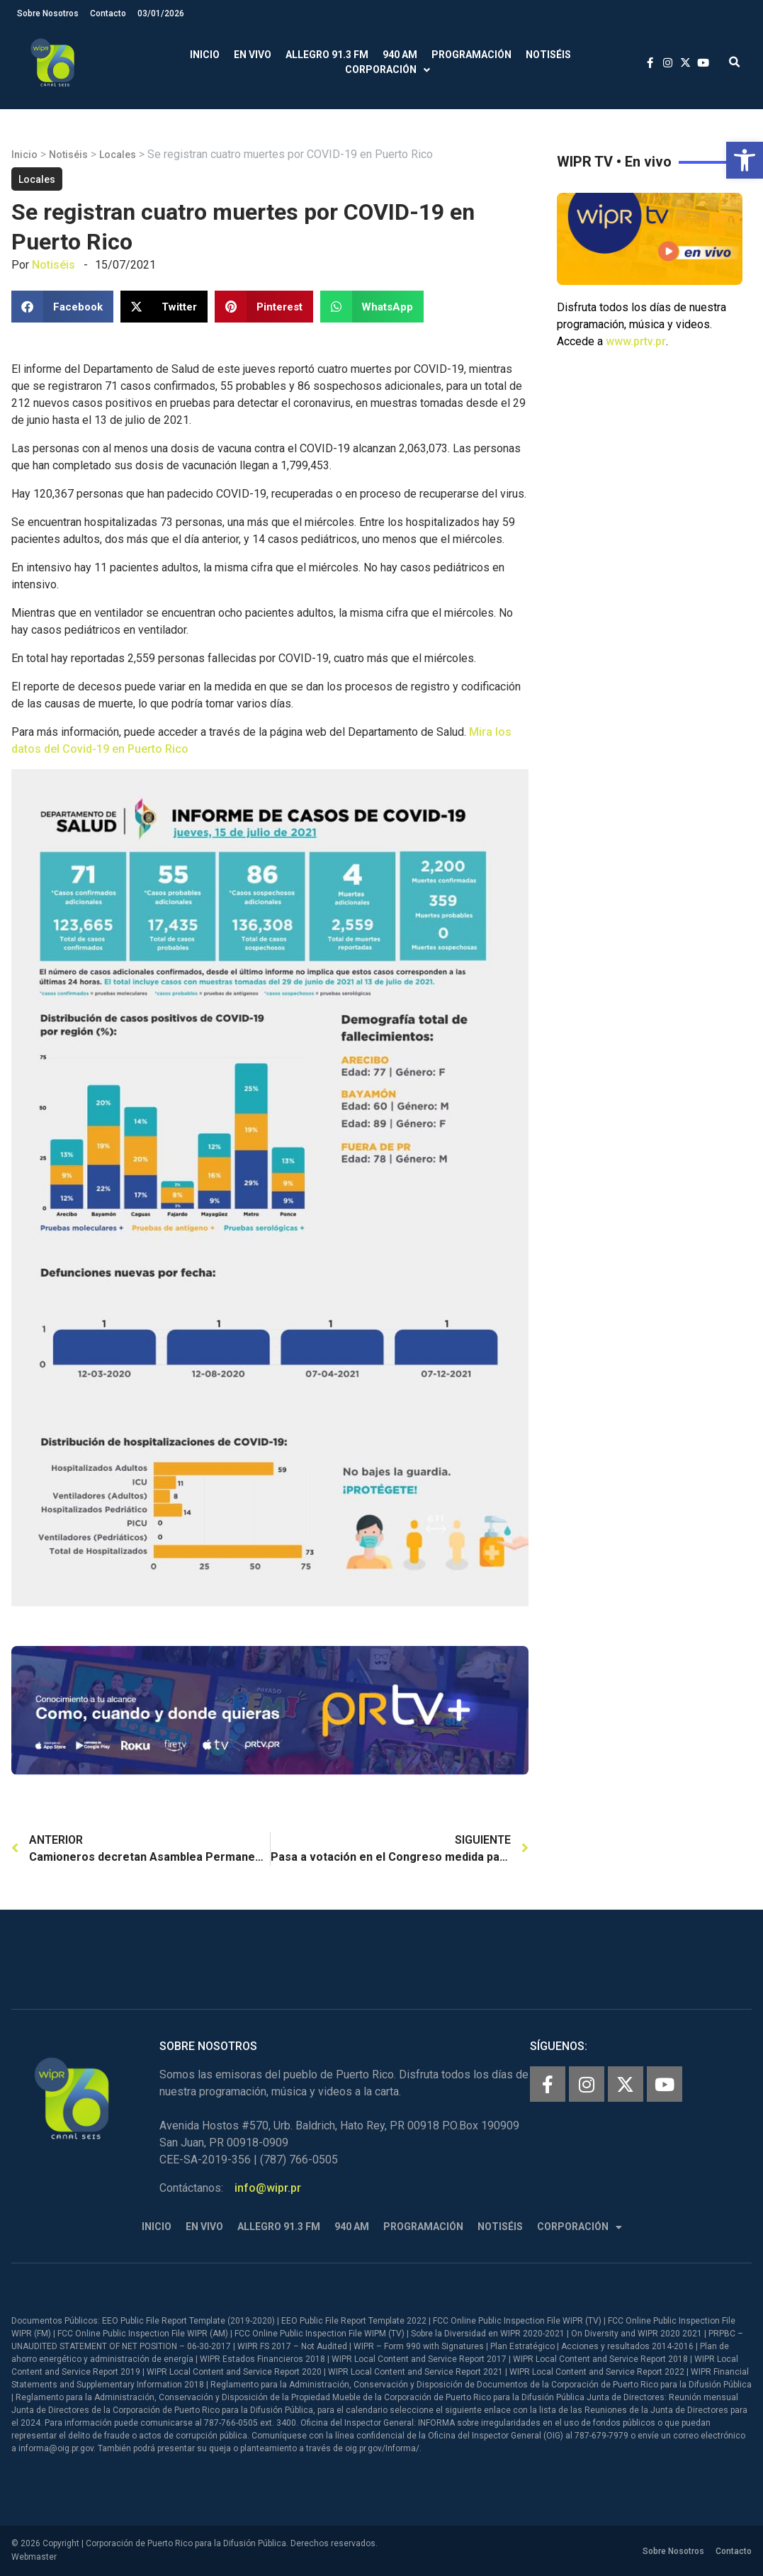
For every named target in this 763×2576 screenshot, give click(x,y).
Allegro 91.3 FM (327, 54)
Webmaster (34, 2557)
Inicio (205, 54)
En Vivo (252, 54)
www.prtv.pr (636, 341)
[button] (744, 160)
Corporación (387, 69)
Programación (471, 54)
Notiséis (548, 54)
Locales (117, 154)
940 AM (400, 54)
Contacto (108, 13)
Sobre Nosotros (48, 13)
